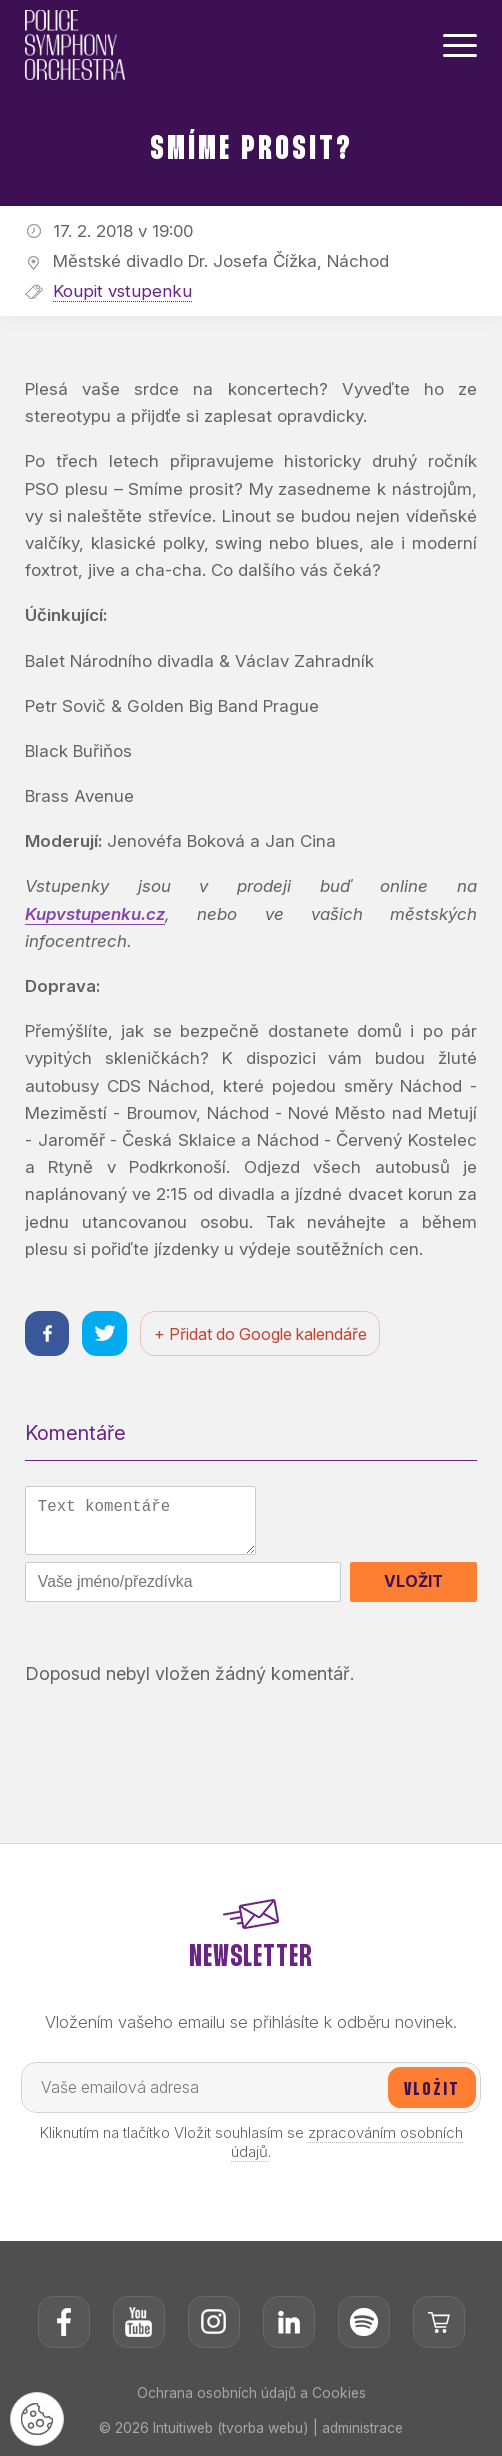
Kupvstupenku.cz (96, 914)
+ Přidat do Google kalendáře (261, 1334)
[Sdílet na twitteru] (105, 1333)
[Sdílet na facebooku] (47, 1333)
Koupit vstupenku (122, 291)
